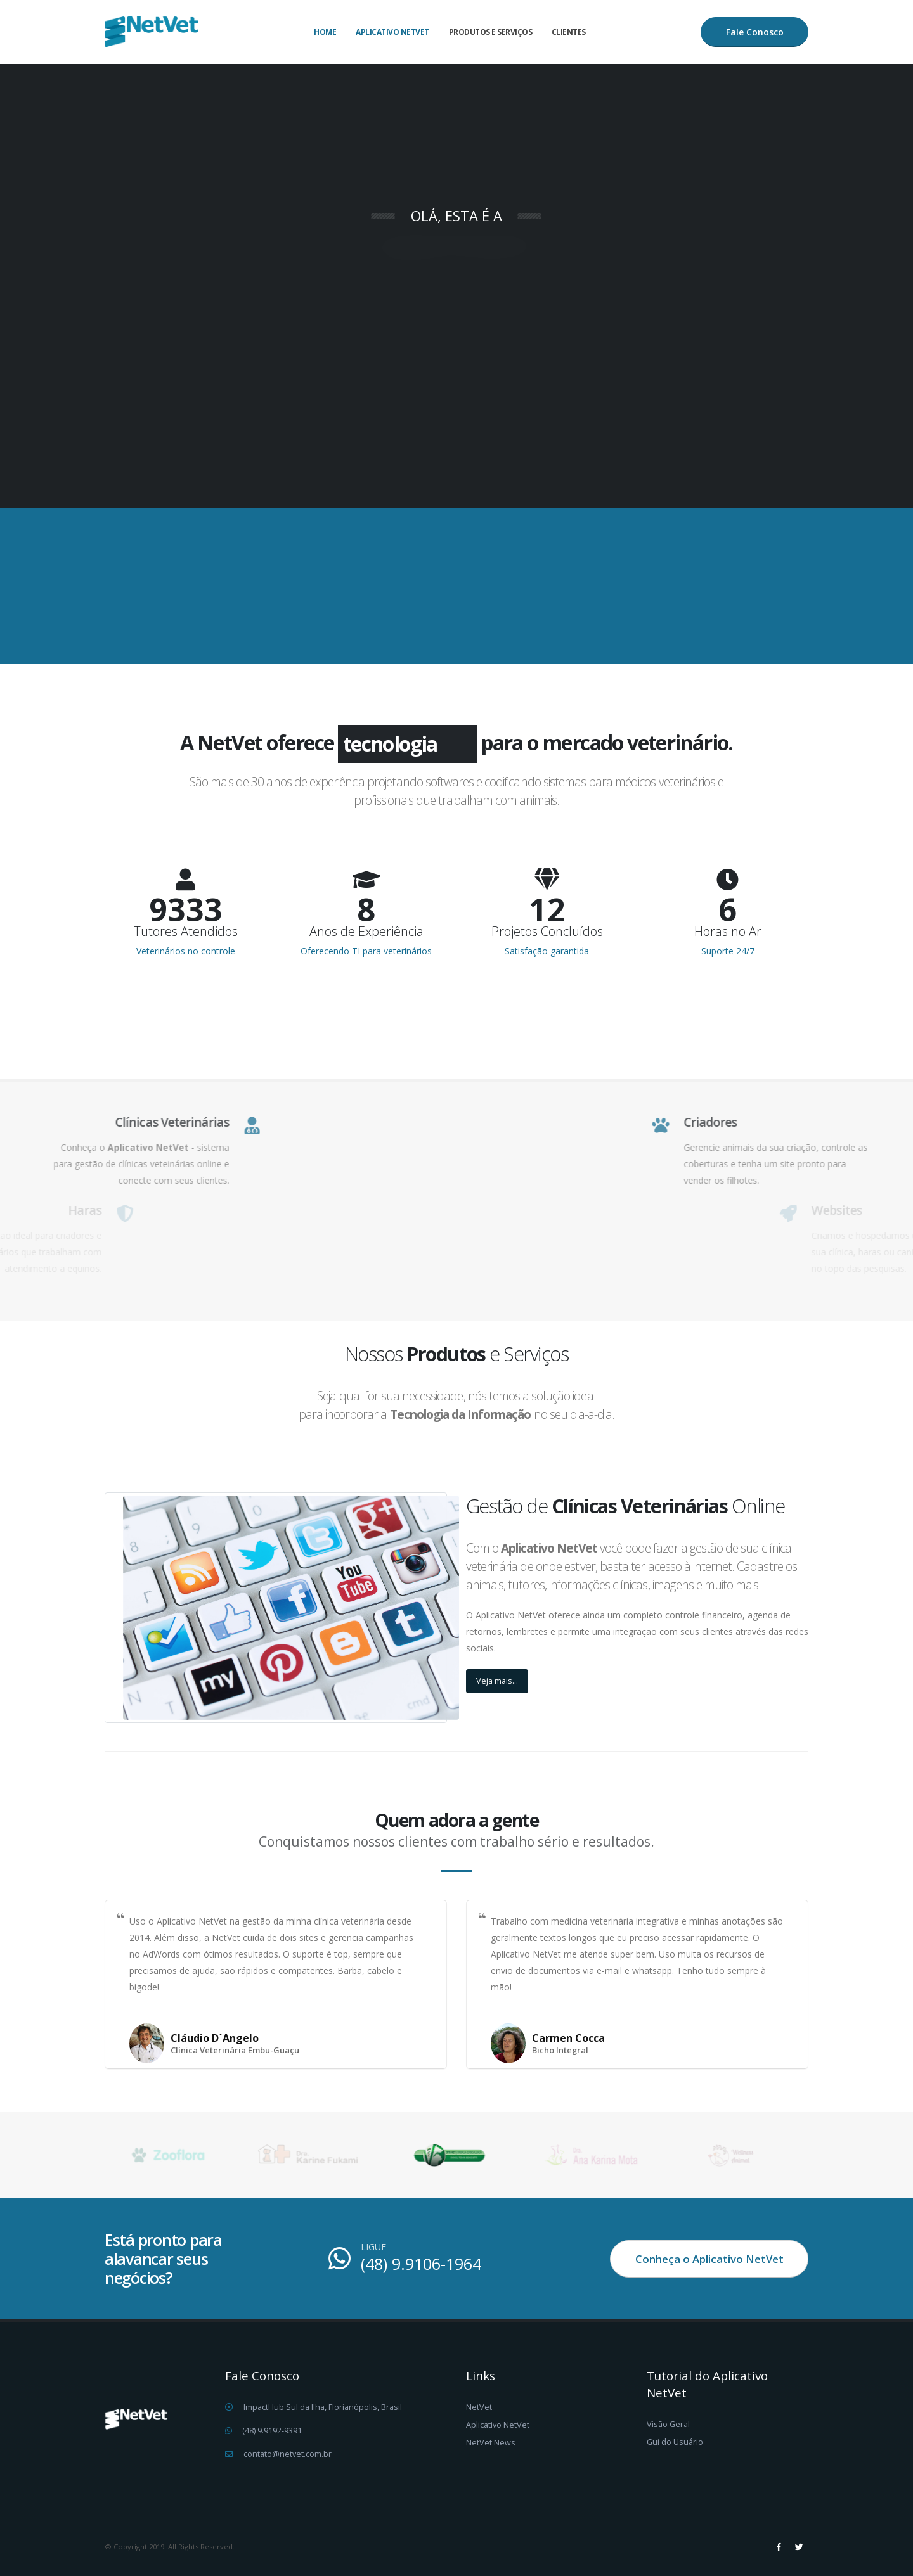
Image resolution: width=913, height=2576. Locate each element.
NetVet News (490, 2442)
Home (325, 32)
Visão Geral (668, 2424)
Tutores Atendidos (186, 931)
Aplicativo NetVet (392, 32)
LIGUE (373, 2247)
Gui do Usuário (675, 2442)
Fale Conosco (755, 32)
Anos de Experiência (366, 931)
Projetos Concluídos (547, 931)
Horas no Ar (727, 931)
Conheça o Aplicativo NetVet (709, 2259)
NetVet (479, 2407)
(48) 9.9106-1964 (421, 2263)
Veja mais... (497, 1680)
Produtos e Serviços (491, 32)
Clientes (569, 32)
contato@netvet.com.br (287, 2454)
